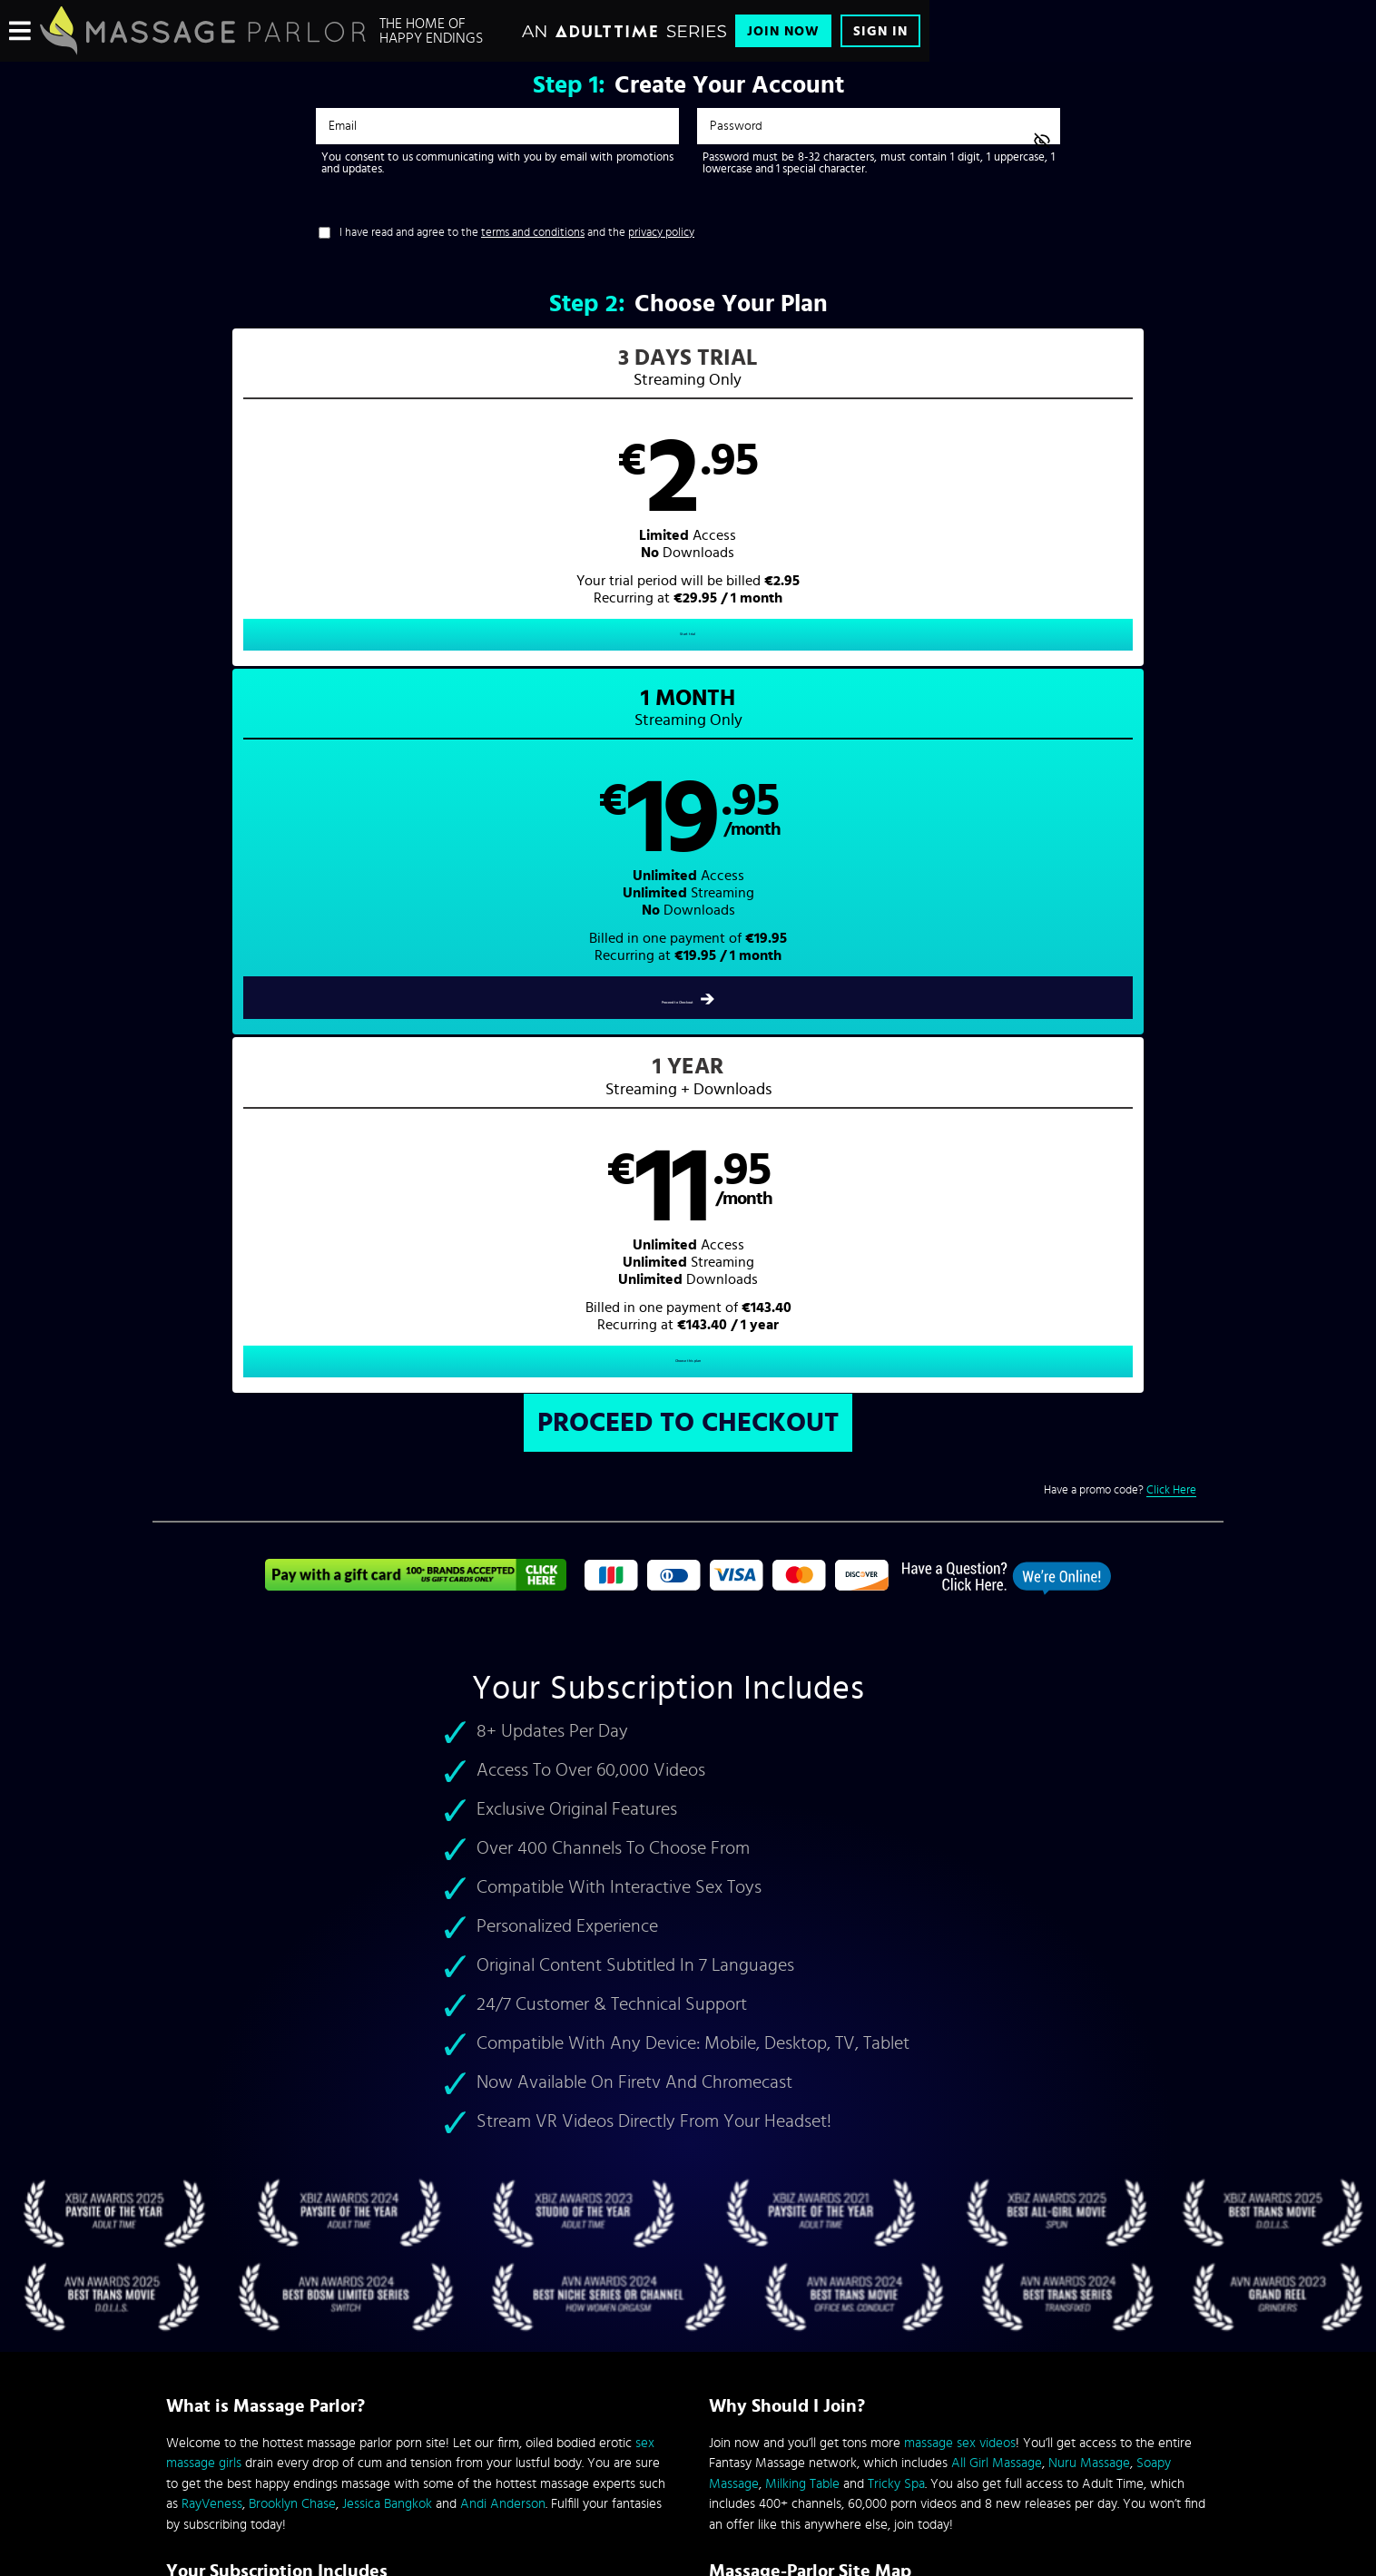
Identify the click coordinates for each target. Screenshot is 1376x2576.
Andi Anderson (502, 1810)
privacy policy (661, 233)
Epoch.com (392, 2424)
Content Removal (688, 2438)
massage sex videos (960, 1749)
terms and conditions (533, 233)
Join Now (783, 31)
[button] (421, 513)
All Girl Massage (996, 1769)
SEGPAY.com (860, 2424)
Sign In (880, 31)
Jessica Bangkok (387, 1810)
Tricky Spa (896, 1790)
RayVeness (212, 1810)
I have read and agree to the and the (516, 233)
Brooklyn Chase (292, 1810)
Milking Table (802, 1790)
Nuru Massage (1089, 1769)
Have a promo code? (1120, 796)
